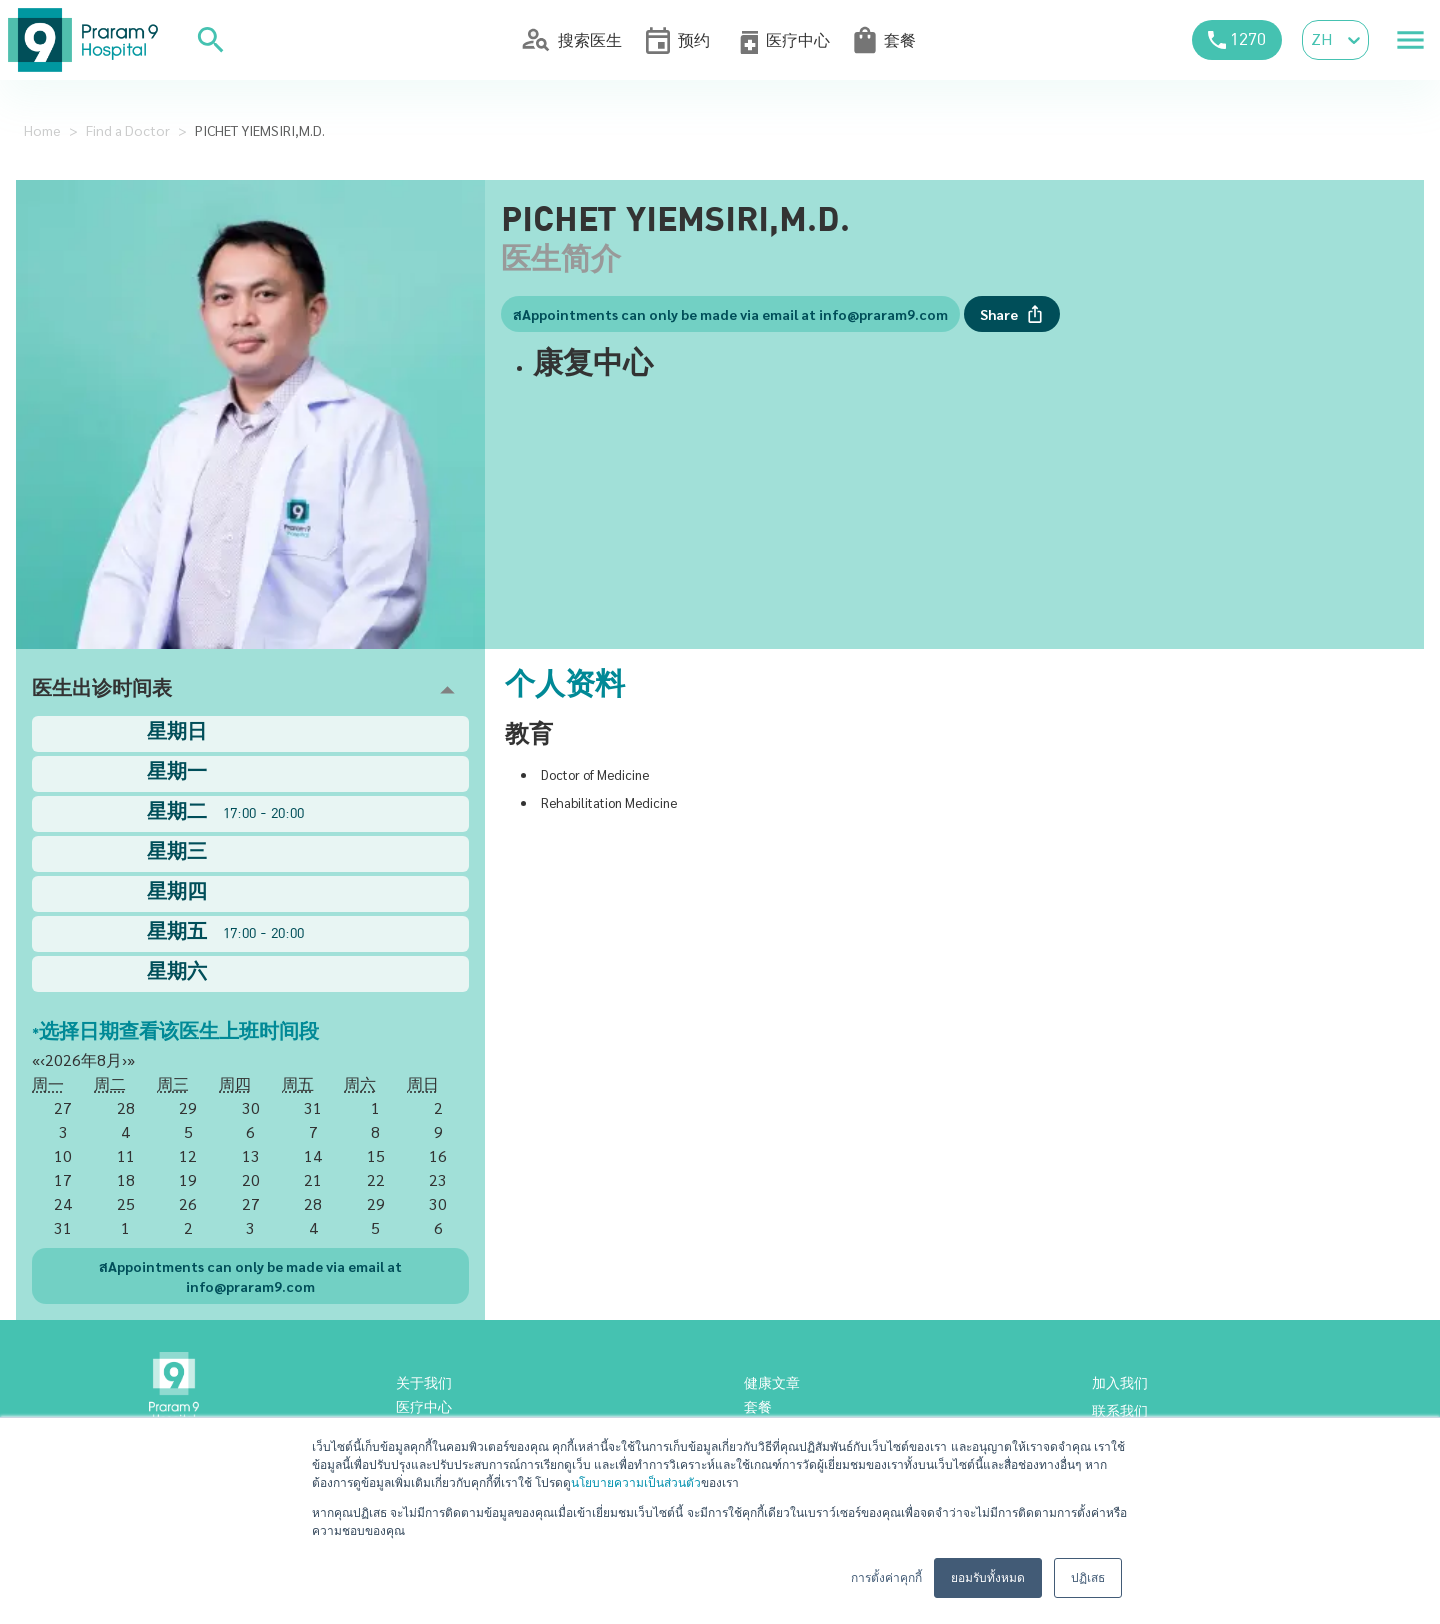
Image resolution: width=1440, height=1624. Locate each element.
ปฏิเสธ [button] (1088, 1578)
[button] (250, 690)
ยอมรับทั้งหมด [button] (988, 1578)
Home (42, 130)
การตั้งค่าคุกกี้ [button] (886, 1578)
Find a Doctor (128, 130)
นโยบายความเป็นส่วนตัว (636, 1483)
